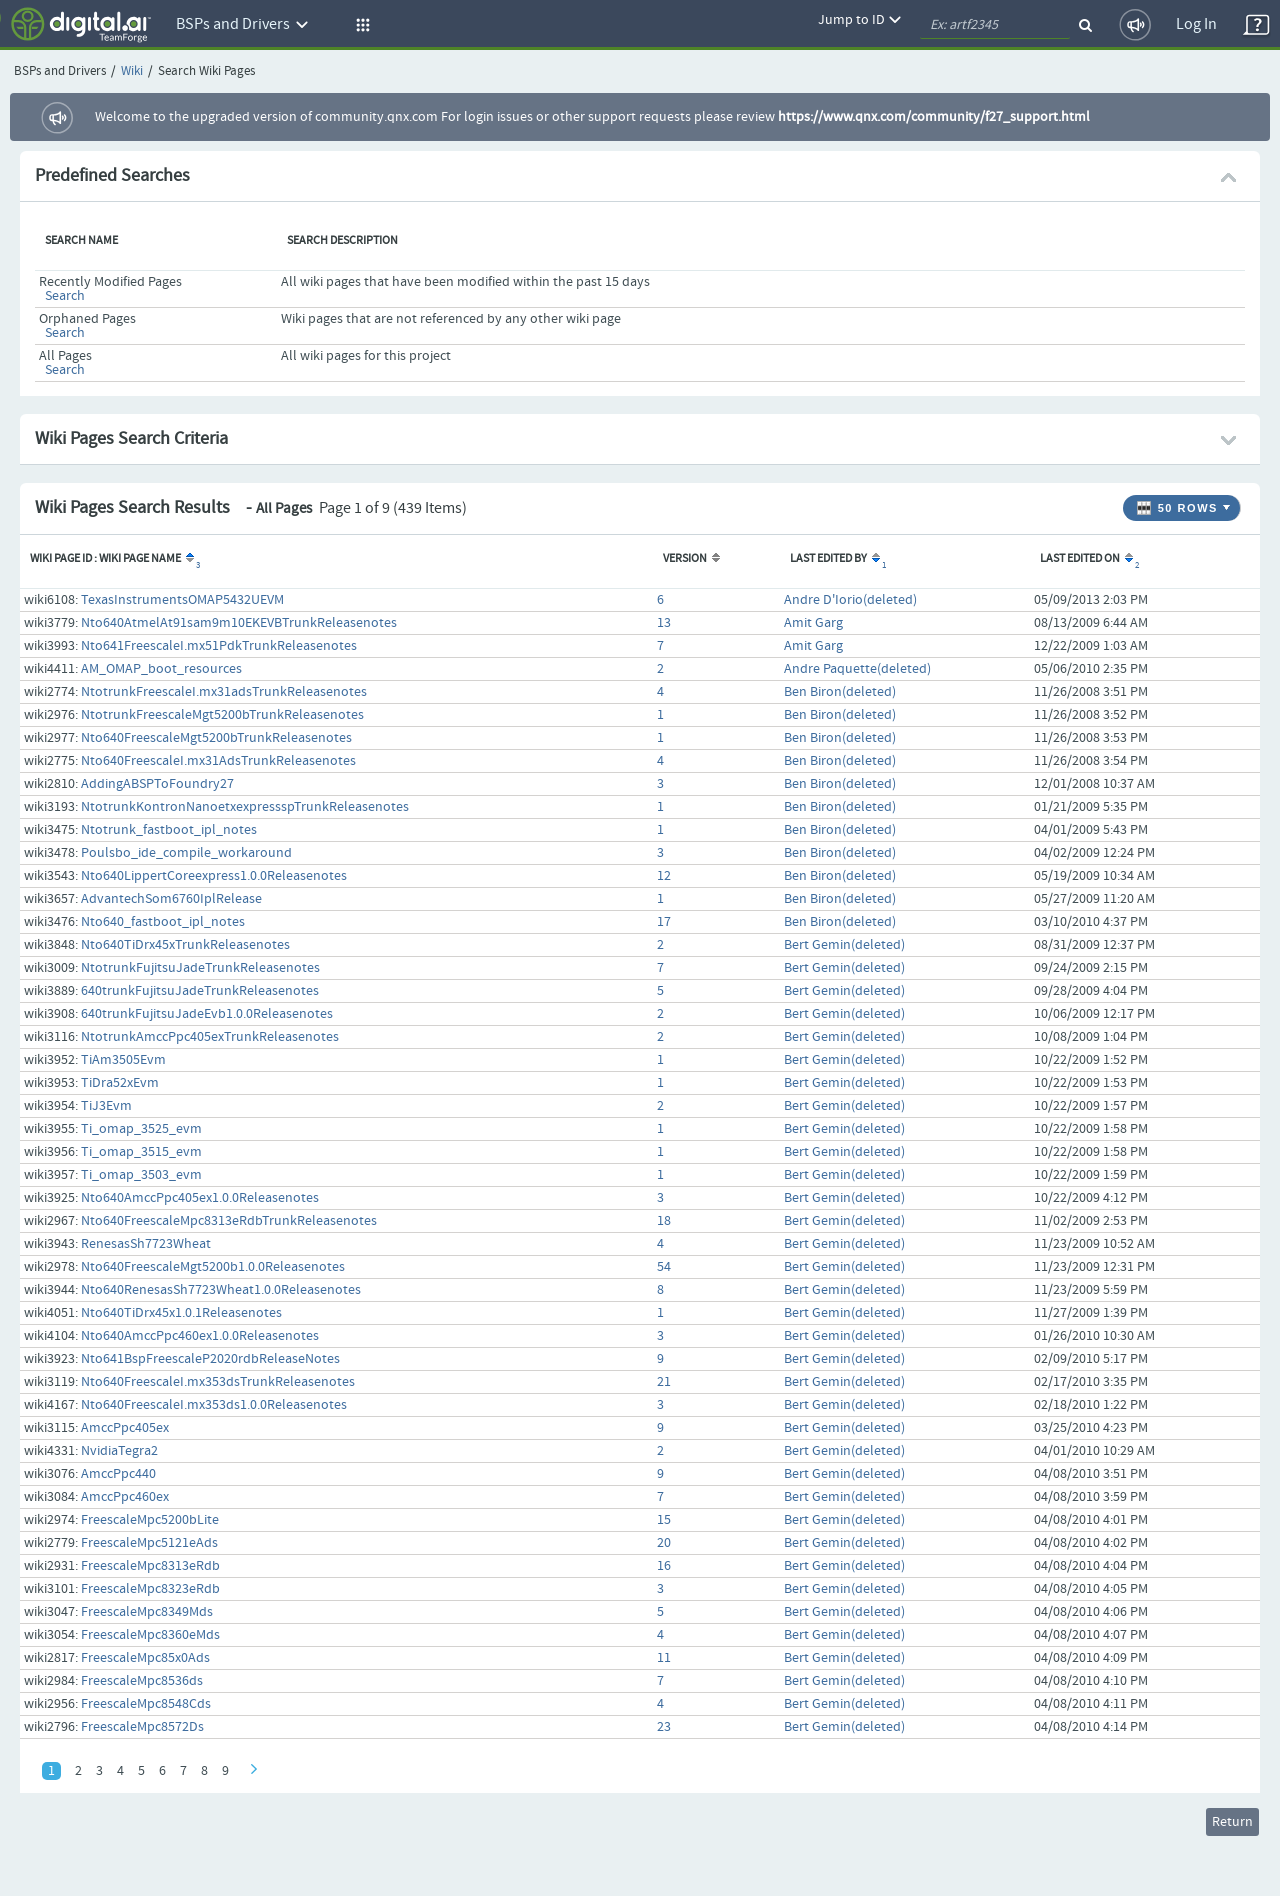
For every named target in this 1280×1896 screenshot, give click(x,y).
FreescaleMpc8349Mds (147, 1612)
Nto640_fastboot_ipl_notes (163, 922)
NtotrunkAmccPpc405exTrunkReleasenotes (210, 1037)
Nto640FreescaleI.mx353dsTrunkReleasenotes (218, 1382)
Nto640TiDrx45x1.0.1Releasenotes (181, 1313)
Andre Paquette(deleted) (857, 669)
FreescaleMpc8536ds (142, 1681)
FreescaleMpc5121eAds (149, 1543)
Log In (1196, 24)
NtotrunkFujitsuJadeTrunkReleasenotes (200, 968)
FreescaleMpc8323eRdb (150, 1589)
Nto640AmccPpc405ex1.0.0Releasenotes (200, 1198)
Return (1232, 1822)
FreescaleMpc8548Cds (146, 1704)
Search (65, 296)
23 (664, 1727)
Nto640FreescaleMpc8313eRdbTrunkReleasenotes (229, 1221)
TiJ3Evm (106, 1106)
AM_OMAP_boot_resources (161, 669)
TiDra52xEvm (120, 1083)
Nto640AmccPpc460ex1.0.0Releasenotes (200, 1336)
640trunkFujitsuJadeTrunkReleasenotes (200, 991)
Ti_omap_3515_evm (141, 1152)
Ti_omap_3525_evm (141, 1129)
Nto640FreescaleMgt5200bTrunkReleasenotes (216, 738)
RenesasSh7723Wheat (146, 1244)
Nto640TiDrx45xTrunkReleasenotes (185, 945)
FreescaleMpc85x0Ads (145, 1658)
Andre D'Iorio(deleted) (850, 600)
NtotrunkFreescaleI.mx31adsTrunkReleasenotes (224, 692)
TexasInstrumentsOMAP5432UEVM (182, 600)
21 (664, 1382)
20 (664, 1543)
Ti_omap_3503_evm (141, 1175)
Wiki (132, 71)
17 (664, 922)
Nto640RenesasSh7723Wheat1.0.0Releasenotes (221, 1290)
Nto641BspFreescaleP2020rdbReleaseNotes (210, 1359)
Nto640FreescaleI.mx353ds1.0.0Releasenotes (214, 1405)
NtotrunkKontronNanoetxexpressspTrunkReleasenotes (245, 807)
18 (664, 1221)
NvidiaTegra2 (119, 1451)
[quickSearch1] (995, 25)
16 (664, 1566)
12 (664, 876)
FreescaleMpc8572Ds (142, 1727)
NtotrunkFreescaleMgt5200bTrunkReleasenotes (222, 715)
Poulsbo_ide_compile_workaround (186, 853)
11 (664, 1658)
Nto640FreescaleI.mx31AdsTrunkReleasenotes (218, 761)
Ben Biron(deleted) (840, 692)
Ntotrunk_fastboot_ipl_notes (169, 830)
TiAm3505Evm (123, 1060)
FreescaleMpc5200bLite (150, 1520)
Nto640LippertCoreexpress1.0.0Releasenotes (214, 876)
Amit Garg (813, 623)
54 (664, 1267)
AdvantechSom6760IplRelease (171, 899)
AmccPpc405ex (125, 1428)
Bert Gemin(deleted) (844, 945)
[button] (360, 25)
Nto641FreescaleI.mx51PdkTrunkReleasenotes (219, 646)
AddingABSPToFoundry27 (157, 784)
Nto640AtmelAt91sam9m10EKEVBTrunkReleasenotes (239, 623)
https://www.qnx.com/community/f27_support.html (934, 117)
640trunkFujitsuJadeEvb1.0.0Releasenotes (207, 1014)
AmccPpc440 (118, 1474)
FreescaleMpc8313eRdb (150, 1566)
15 (664, 1520)
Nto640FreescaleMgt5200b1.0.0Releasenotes (213, 1267)
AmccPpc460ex (125, 1497)
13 (664, 623)
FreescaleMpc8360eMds (150, 1635)
